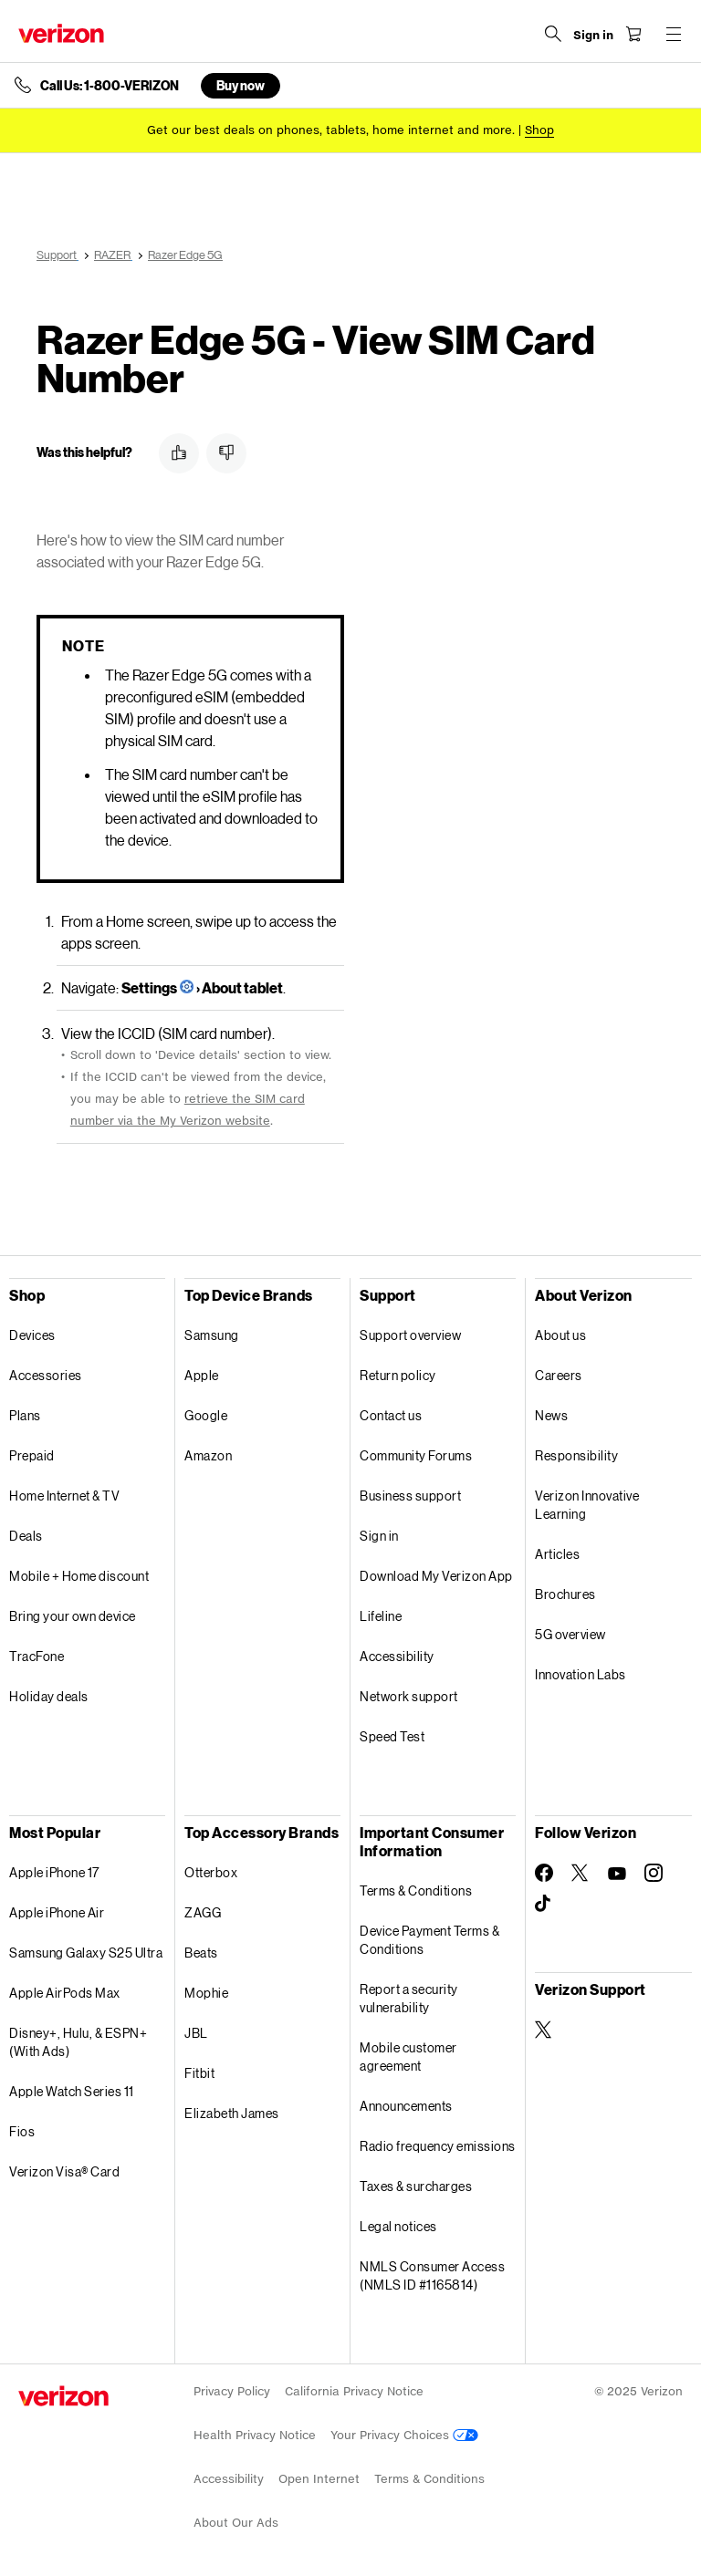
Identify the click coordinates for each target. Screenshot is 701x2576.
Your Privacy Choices (404, 2435)
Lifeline (381, 1616)
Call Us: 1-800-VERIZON (109, 85)
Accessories (45, 1375)
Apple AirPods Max (64, 1992)
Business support (410, 1495)
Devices (32, 1335)
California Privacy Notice (354, 2391)
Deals (26, 1535)
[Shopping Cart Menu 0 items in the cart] (633, 34)
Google (205, 1415)
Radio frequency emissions (438, 2146)
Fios (22, 2131)
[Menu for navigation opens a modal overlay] (674, 34)
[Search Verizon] (553, 34)
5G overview (570, 1634)
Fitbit (199, 2073)
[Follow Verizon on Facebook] (544, 1873)
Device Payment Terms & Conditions (429, 1940)
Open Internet (319, 2479)
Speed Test (392, 1736)
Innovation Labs (580, 1674)
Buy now (240, 85)
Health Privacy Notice (255, 2435)
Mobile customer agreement (408, 2056)
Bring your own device (72, 1616)
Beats (201, 1952)
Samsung (211, 1335)
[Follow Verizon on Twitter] (580, 1873)
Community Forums (416, 1455)
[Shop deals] (539, 130)
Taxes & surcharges (416, 2186)
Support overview (410, 1335)
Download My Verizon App (436, 1576)
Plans (25, 1415)
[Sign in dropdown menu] (593, 35)
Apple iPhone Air (56, 1912)
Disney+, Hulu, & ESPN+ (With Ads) (78, 2042)
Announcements (406, 2106)
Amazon (208, 1455)
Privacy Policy (232, 2391)
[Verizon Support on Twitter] (544, 2029)
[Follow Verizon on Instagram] (653, 1873)
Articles (557, 1554)
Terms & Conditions (416, 1890)
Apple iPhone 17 (54, 1872)
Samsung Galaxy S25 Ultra (85, 1952)
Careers (558, 1375)
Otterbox (210, 1872)
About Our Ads (236, 2522)
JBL (196, 2033)
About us (560, 1335)
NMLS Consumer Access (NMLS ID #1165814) (432, 2275)
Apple (201, 1375)
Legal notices (398, 2226)
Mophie (206, 1992)
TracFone (36, 1656)
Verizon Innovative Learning (587, 1505)
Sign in (379, 1535)
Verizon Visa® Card (64, 2171)
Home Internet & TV (64, 1495)
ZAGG (202, 1912)
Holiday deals (49, 1696)
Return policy (398, 1375)
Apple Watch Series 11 (71, 2091)
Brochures (565, 1594)
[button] (179, 453)
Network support (409, 1696)
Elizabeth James (231, 2113)
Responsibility (576, 1455)
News (551, 1415)
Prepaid (32, 1455)
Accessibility (397, 1656)
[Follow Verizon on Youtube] (617, 1873)
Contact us (391, 1415)
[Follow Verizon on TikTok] (544, 1904)
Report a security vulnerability (409, 1998)
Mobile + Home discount (79, 1576)
